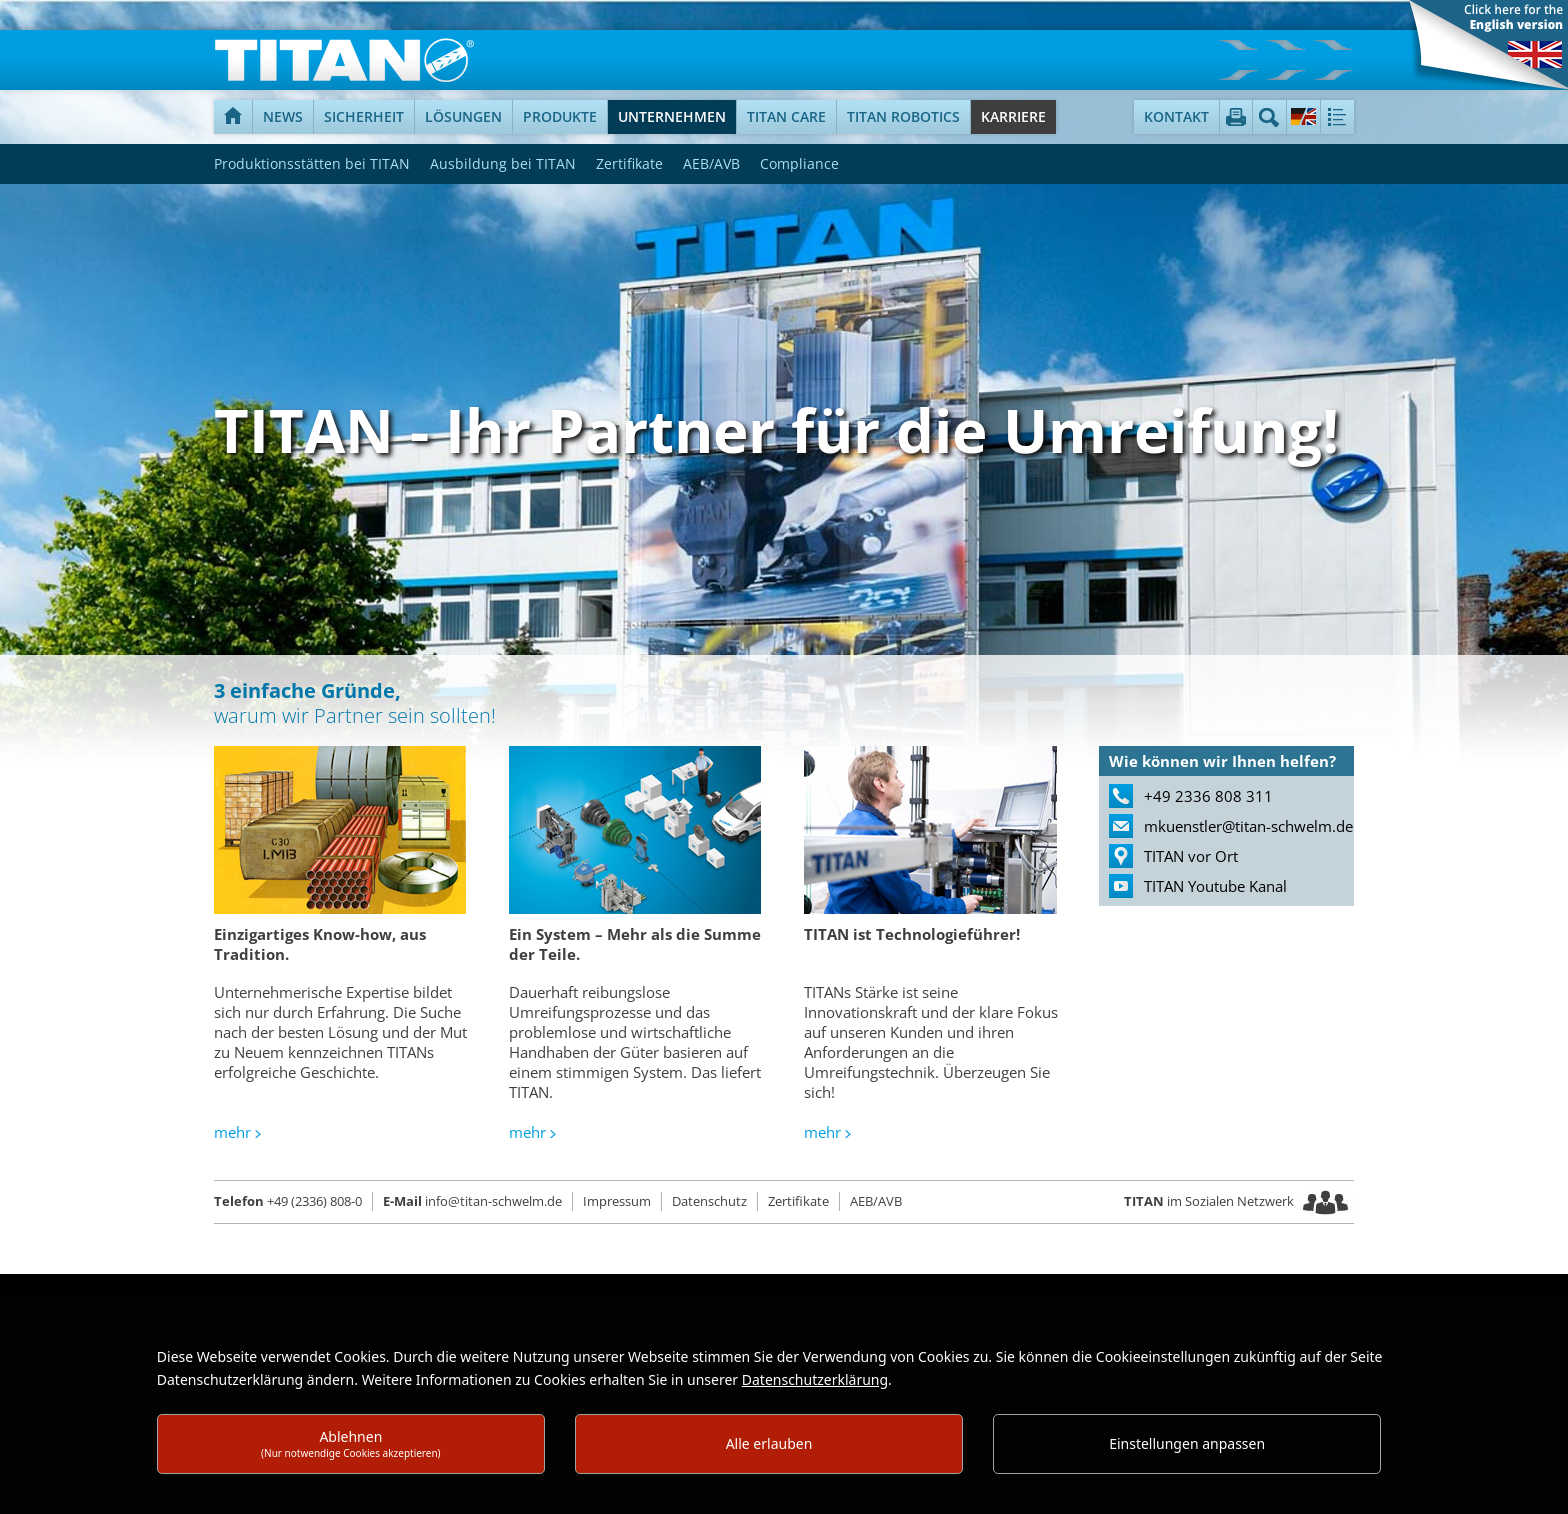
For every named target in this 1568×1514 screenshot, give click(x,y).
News (283, 116)
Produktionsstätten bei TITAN (312, 163)
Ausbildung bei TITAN (503, 163)
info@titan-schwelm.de (472, 1201)
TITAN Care (786, 116)
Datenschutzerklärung (815, 1379)
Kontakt (1176, 116)
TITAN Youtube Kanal (1215, 886)
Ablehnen (351, 1443)
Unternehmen (672, 116)
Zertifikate (629, 163)
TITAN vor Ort (1191, 856)
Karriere (1013, 116)
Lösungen (463, 116)
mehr (232, 1132)
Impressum (617, 1201)
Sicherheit (364, 116)
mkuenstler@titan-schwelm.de (1248, 826)
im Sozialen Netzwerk (1210, 1201)
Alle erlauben (769, 1443)
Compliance (799, 163)
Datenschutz (709, 1201)
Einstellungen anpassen (1187, 1443)
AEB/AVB (711, 163)
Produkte (560, 116)
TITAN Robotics (903, 116)
